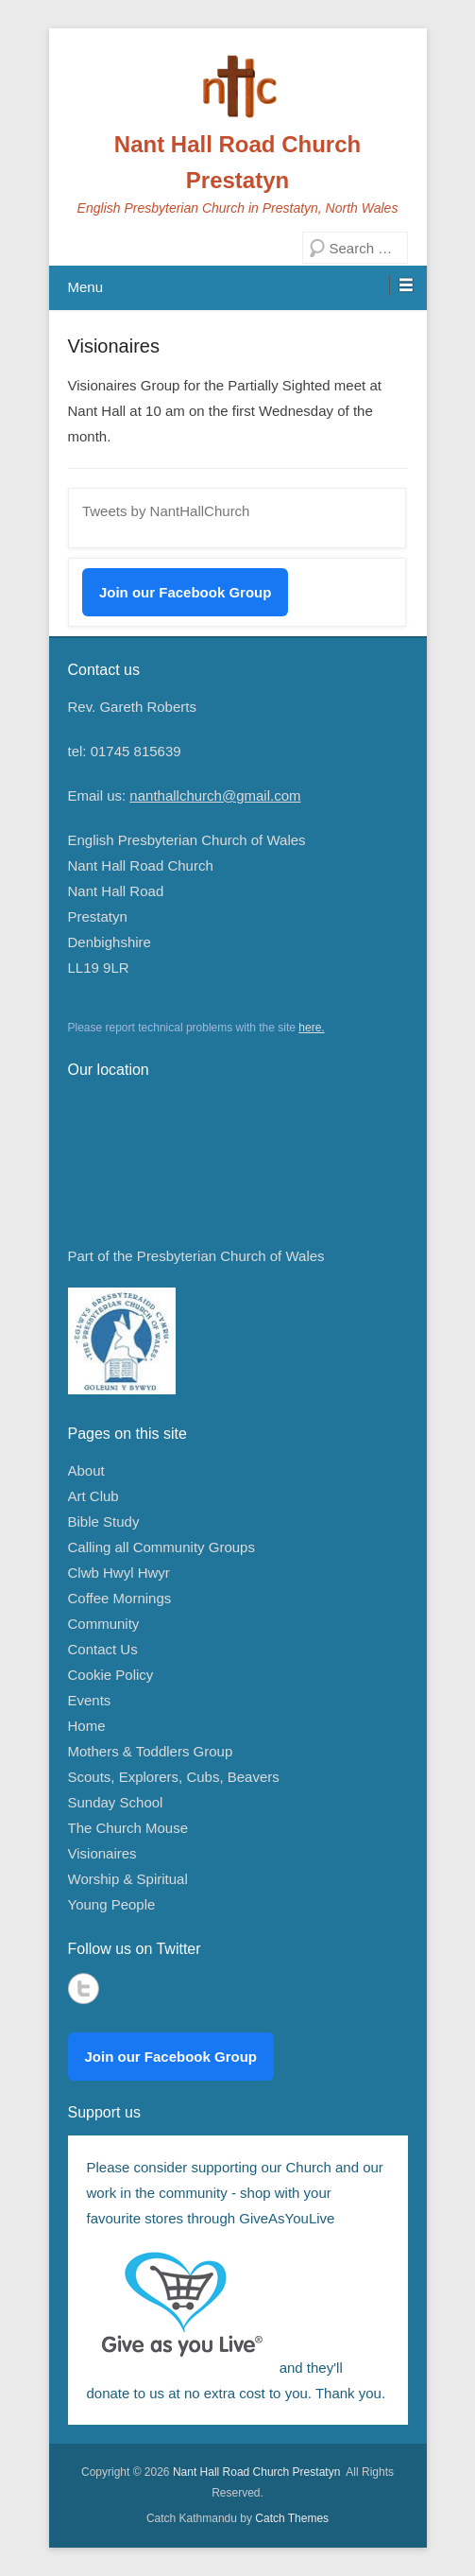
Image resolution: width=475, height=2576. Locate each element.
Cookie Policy (111, 1675)
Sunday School (115, 1802)
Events (89, 1700)
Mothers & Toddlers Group (150, 1751)
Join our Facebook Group (185, 592)
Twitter (83, 1988)
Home (87, 1726)
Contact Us (103, 1649)
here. (311, 1027)
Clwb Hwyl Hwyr (119, 1573)
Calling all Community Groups (161, 1547)
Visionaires (114, 346)
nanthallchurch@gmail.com (214, 795)
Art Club (93, 1496)
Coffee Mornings (120, 1598)
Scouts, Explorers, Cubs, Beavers (174, 1777)
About (86, 1470)
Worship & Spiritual (128, 1879)
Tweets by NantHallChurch (166, 511)
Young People (112, 1904)
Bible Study (104, 1521)
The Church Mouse (128, 1828)
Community (104, 1624)
